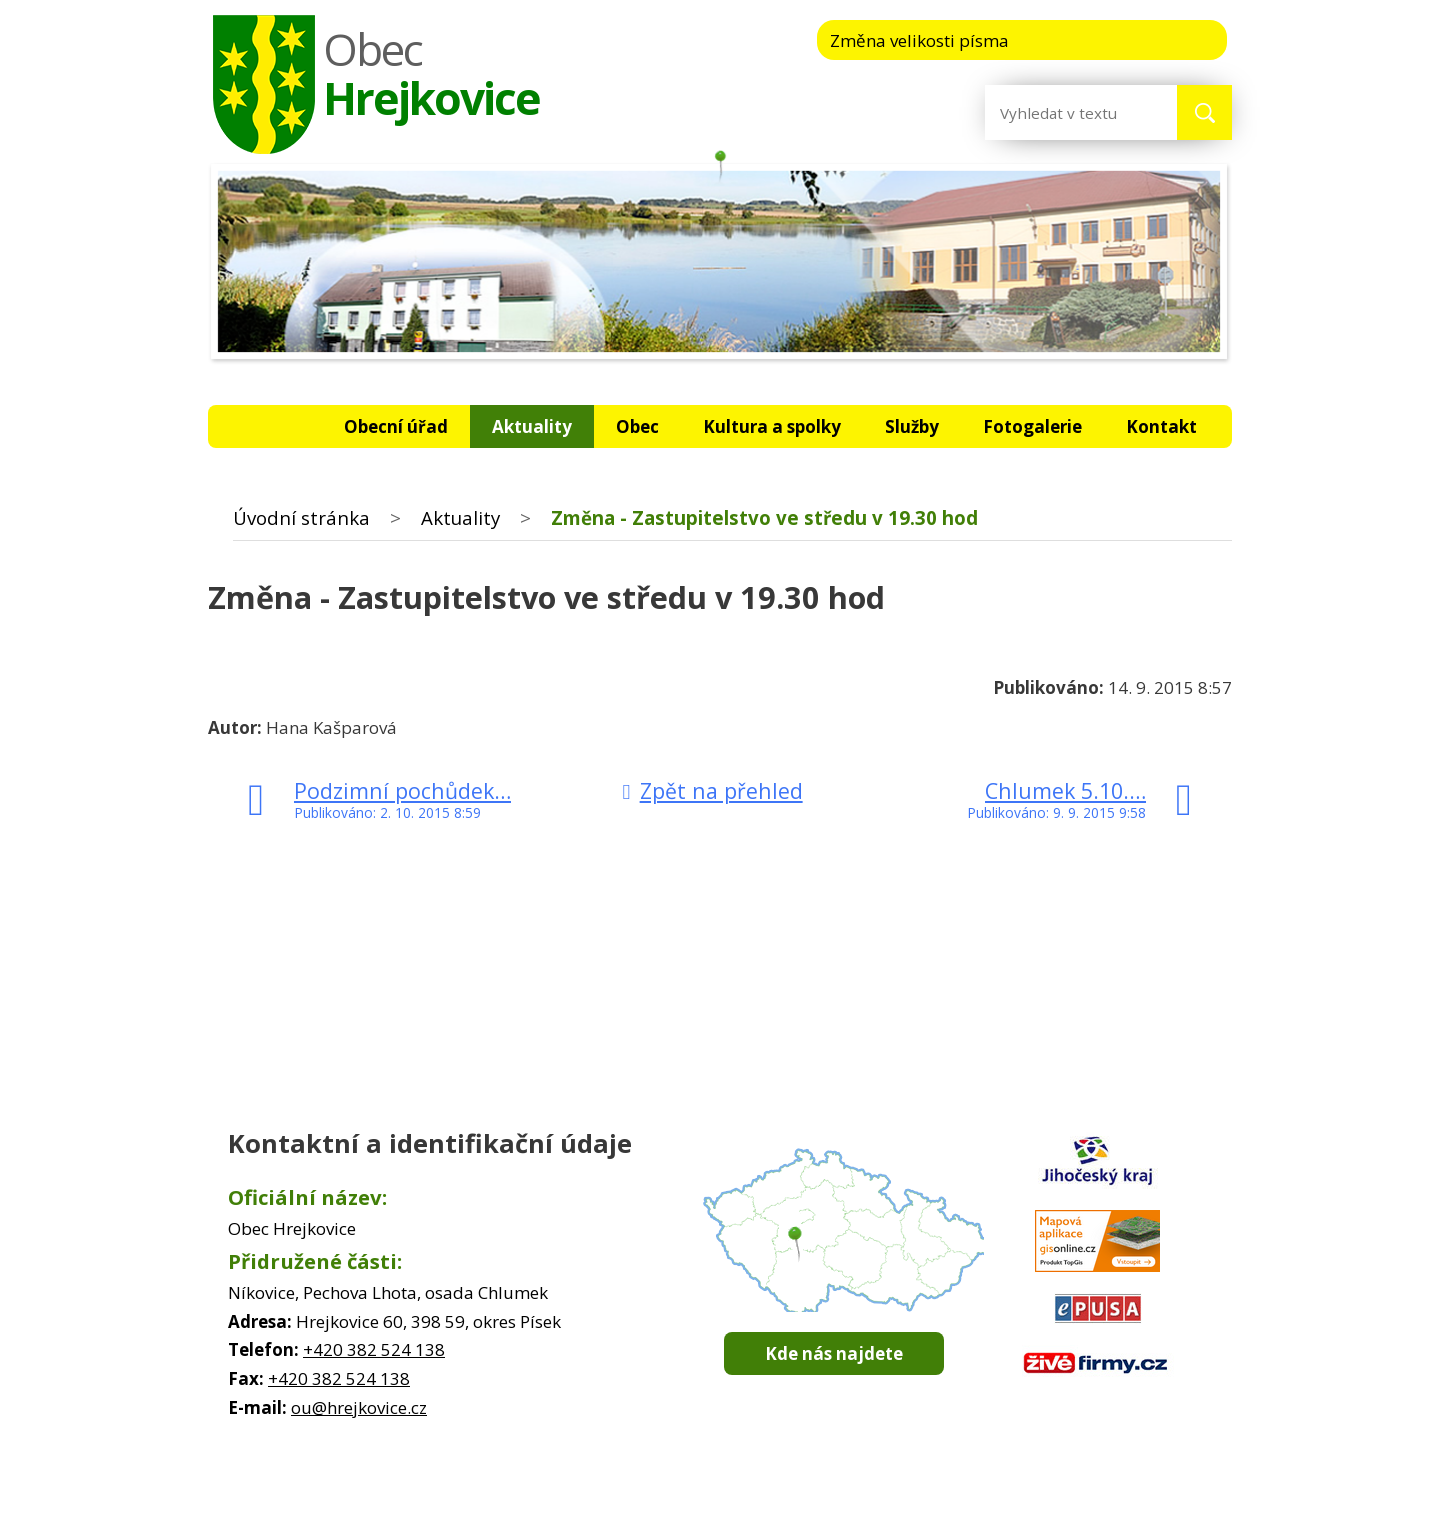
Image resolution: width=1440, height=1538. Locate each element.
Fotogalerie (1032, 426)
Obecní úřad (396, 426)
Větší (1188, 39)
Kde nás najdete (834, 1353)
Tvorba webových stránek (691, 1518)
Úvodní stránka (272, 426)
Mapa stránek (790, 1498)
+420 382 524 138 (374, 1349)
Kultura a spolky (772, 426)
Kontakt (1161, 426)
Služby (912, 426)
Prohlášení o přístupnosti (933, 1498)
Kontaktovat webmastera (648, 1498)
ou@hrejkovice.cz (359, 1407)
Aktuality (532, 426)
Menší (1066, 39)
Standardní (1127, 39)
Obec (637, 426)
